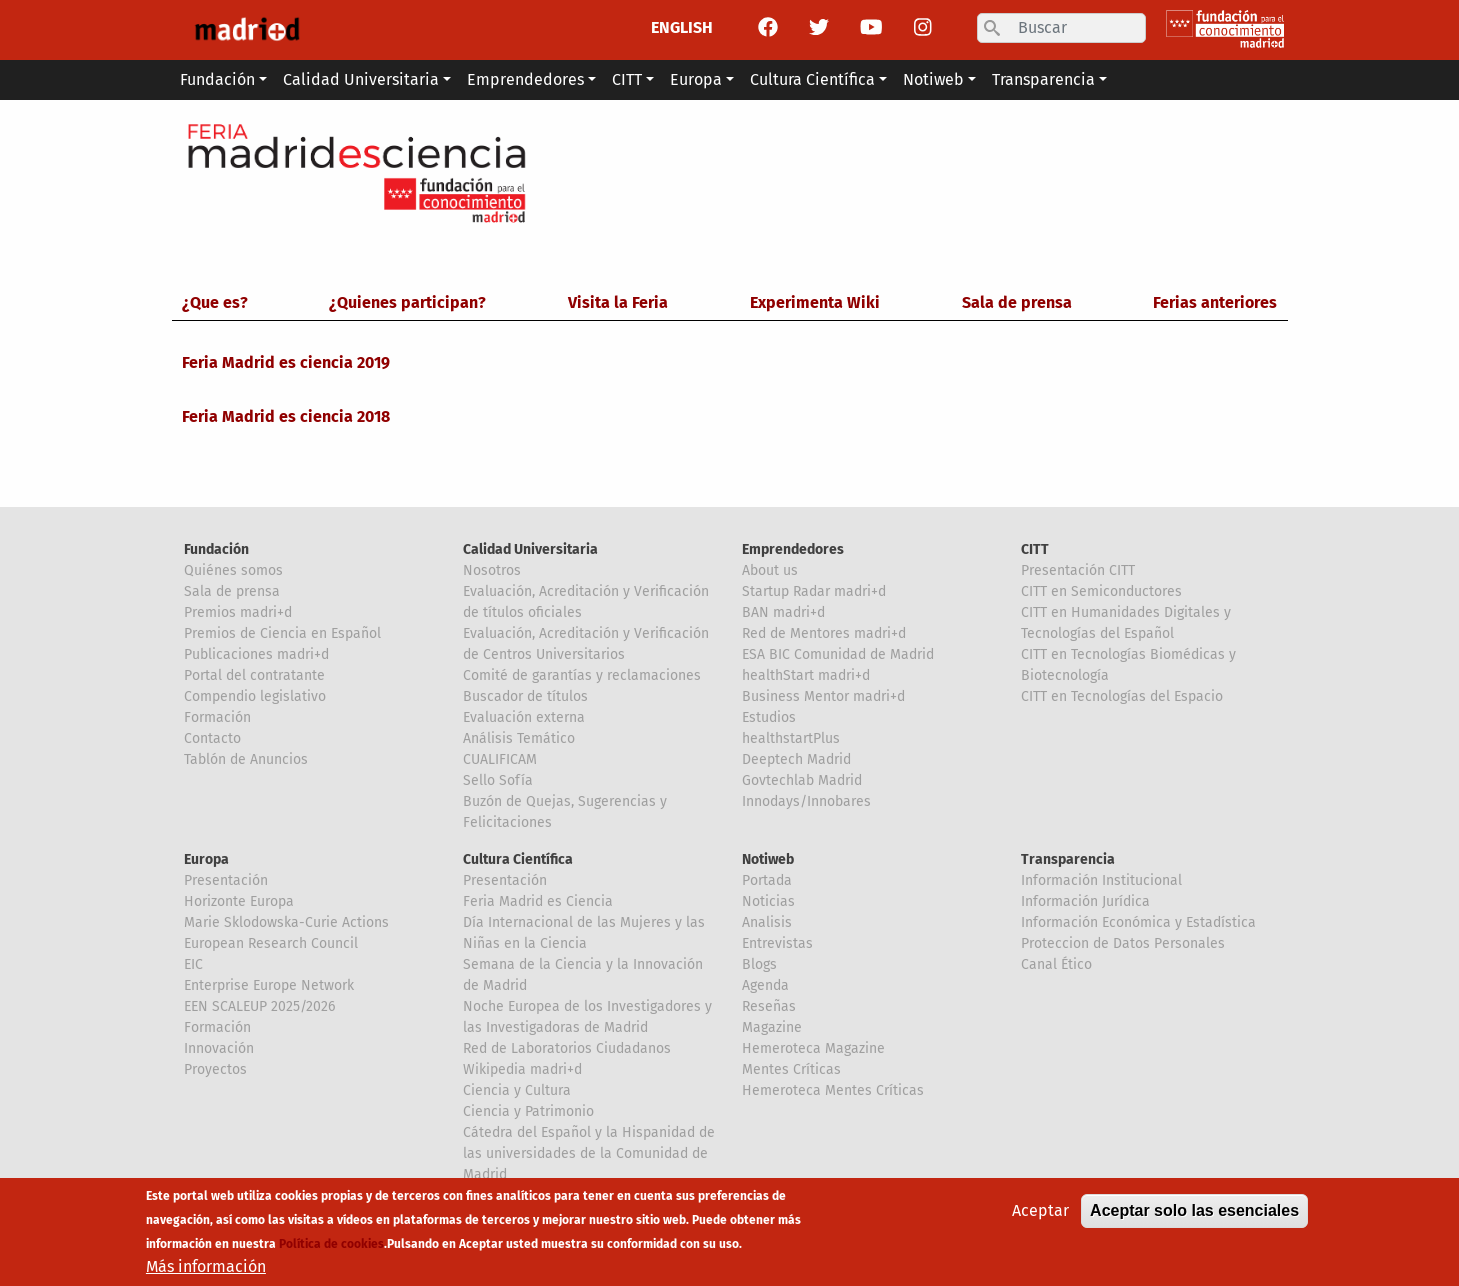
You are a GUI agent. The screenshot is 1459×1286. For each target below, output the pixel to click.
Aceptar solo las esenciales (1194, 1217)
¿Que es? (215, 302)
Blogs (759, 964)
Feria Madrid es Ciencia (538, 901)
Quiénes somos (233, 570)
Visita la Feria (618, 302)
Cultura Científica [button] (812, 79)
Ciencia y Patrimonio (528, 1111)
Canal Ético (1056, 964)
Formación (217, 717)
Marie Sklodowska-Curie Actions (286, 922)
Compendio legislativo (255, 696)
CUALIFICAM (500, 759)
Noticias (768, 901)
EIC (193, 964)
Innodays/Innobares (806, 801)
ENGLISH (682, 27)
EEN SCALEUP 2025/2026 (259, 1006)
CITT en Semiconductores (1101, 591)
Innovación (219, 1048)
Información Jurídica (1085, 901)
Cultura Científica (518, 859)
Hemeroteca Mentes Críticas (833, 1090)
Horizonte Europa (239, 901)
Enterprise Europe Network (269, 985)
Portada (767, 880)
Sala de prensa (1017, 302)
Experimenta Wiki (815, 302)
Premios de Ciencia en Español (282, 633)
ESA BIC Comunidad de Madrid (838, 654)
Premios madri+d (238, 612)
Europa (206, 859)
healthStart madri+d (806, 675)
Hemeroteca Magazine (813, 1048)
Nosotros (492, 570)
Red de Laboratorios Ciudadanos (567, 1048)
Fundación (216, 549)
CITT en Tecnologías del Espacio (1122, 696)
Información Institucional (1101, 880)
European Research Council (271, 943)
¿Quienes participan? (407, 302)
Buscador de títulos (525, 696)
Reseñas (769, 1006)
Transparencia (1068, 859)
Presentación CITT (1078, 570)
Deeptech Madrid (796, 759)
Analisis (767, 922)
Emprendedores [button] (525, 79)
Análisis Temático (519, 738)
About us (770, 570)
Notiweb (768, 859)
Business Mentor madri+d (823, 696)
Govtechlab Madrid (802, 780)
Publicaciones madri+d (256, 654)
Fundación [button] (217, 79)
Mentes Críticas (791, 1069)
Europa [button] (696, 79)
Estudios (769, 717)
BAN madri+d (783, 612)
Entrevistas (777, 943)
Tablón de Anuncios (246, 759)
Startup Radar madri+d (814, 591)
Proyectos (215, 1069)
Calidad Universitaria (530, 549)
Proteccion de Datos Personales (1123, 943)
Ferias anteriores (1215, 302)
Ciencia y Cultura (517, 1090)
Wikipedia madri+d (522, 1069)
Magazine (772, 1027)
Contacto (212, 738)
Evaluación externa (524, 717)
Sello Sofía (498, 780)
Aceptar (1040, 1217)
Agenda (765, 985)
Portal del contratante (254, 675)
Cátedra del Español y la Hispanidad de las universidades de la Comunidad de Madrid (589, 1153)
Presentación (226, 880)
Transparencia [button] (1043, 79)
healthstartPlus (791, 738)
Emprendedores (793, 549)
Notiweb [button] (933, 79)
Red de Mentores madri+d (824, 633)
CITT (1035, 549)
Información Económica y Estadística (1138, 922)
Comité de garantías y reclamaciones (582, 675)
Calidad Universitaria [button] (361, 79)
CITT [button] (627, 79)
